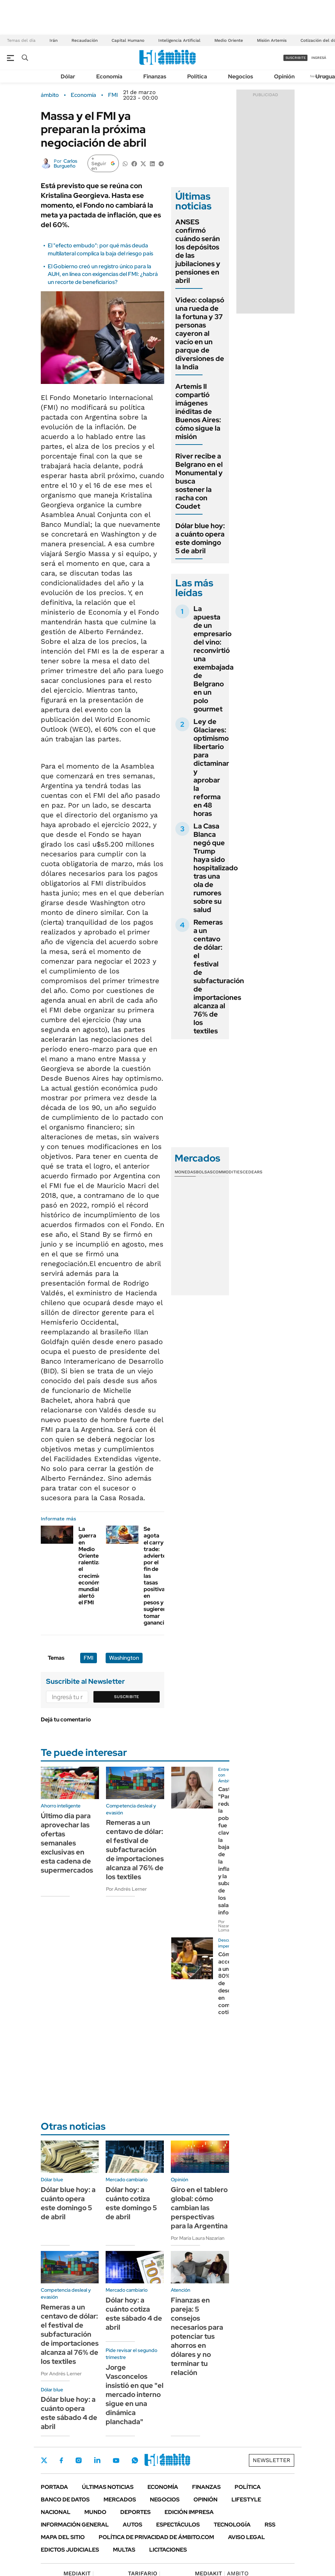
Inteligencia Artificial (179, 40)
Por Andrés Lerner (126, 1889)
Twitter (44, 2460)
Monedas (185, 1172)
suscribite (295, 58)
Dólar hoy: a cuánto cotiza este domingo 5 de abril (131, 2203)
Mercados (120, 2499)
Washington (124, 1657)
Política (197, 76)
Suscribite (126, 1696)
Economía (109, 76)
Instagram (78, 2460)
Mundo (95, 2512)
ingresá (318, 58)
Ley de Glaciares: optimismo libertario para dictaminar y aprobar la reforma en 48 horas (211, 767)
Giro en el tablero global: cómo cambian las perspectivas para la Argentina (199, 2207)
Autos (132, 2524)
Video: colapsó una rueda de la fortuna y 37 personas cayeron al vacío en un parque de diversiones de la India (199, 333)
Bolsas (204, 1172)
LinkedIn (97, 2460)
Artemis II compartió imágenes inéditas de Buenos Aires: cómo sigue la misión (198, 411)
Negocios (240, 76)
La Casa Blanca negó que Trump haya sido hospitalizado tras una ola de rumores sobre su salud (215, 868)
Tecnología (232, 2524)
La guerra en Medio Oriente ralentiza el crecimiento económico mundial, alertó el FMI (94, 1565)
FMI (113, 95)
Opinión (284, 76)
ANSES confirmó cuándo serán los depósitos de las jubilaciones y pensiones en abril (197, 251)
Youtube (116, 2460)
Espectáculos (178, 2524)
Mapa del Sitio (63, 2537)
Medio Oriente (228, 40)
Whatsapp (135, 2460)
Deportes (135, 2512)
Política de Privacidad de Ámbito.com (156, 2537)
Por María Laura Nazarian (197, 2238)
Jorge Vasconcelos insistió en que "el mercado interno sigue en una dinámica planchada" (134, 2394)
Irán (54, 40)
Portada (54, 2487)
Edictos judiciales (70, 2549)
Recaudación (84, 40)
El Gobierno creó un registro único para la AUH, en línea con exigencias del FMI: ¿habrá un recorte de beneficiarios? (103, 274)
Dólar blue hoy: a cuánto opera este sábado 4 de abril (69, 2413)
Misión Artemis (272, 40)
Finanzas (154, 76)
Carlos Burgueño (65, 163)
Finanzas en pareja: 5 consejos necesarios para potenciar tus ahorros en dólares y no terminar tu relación (197, 2336)
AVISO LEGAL (246, 2537)
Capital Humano (128, 40)
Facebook (61, 2460)
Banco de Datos (65, 2499)
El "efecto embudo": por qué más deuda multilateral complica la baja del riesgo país (100, 249)
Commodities (228, 1172)
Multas (124, 2549)
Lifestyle (246, 2499)
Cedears (252, 1172)
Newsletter (271, 2460)
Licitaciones (168, 2549)
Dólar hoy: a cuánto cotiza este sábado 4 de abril (134, 2314)
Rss (270, 2524)
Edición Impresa (189, 2512)
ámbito (50, 95)
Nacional (55, 2512)
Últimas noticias (108, 2487)
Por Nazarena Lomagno (227, 1926)
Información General (75, 2524)
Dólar (68, 76)
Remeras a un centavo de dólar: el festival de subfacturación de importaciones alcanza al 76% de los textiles (218, 976)
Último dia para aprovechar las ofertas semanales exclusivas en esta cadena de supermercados (67, 1843)
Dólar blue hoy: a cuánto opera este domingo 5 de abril (200, 538)
